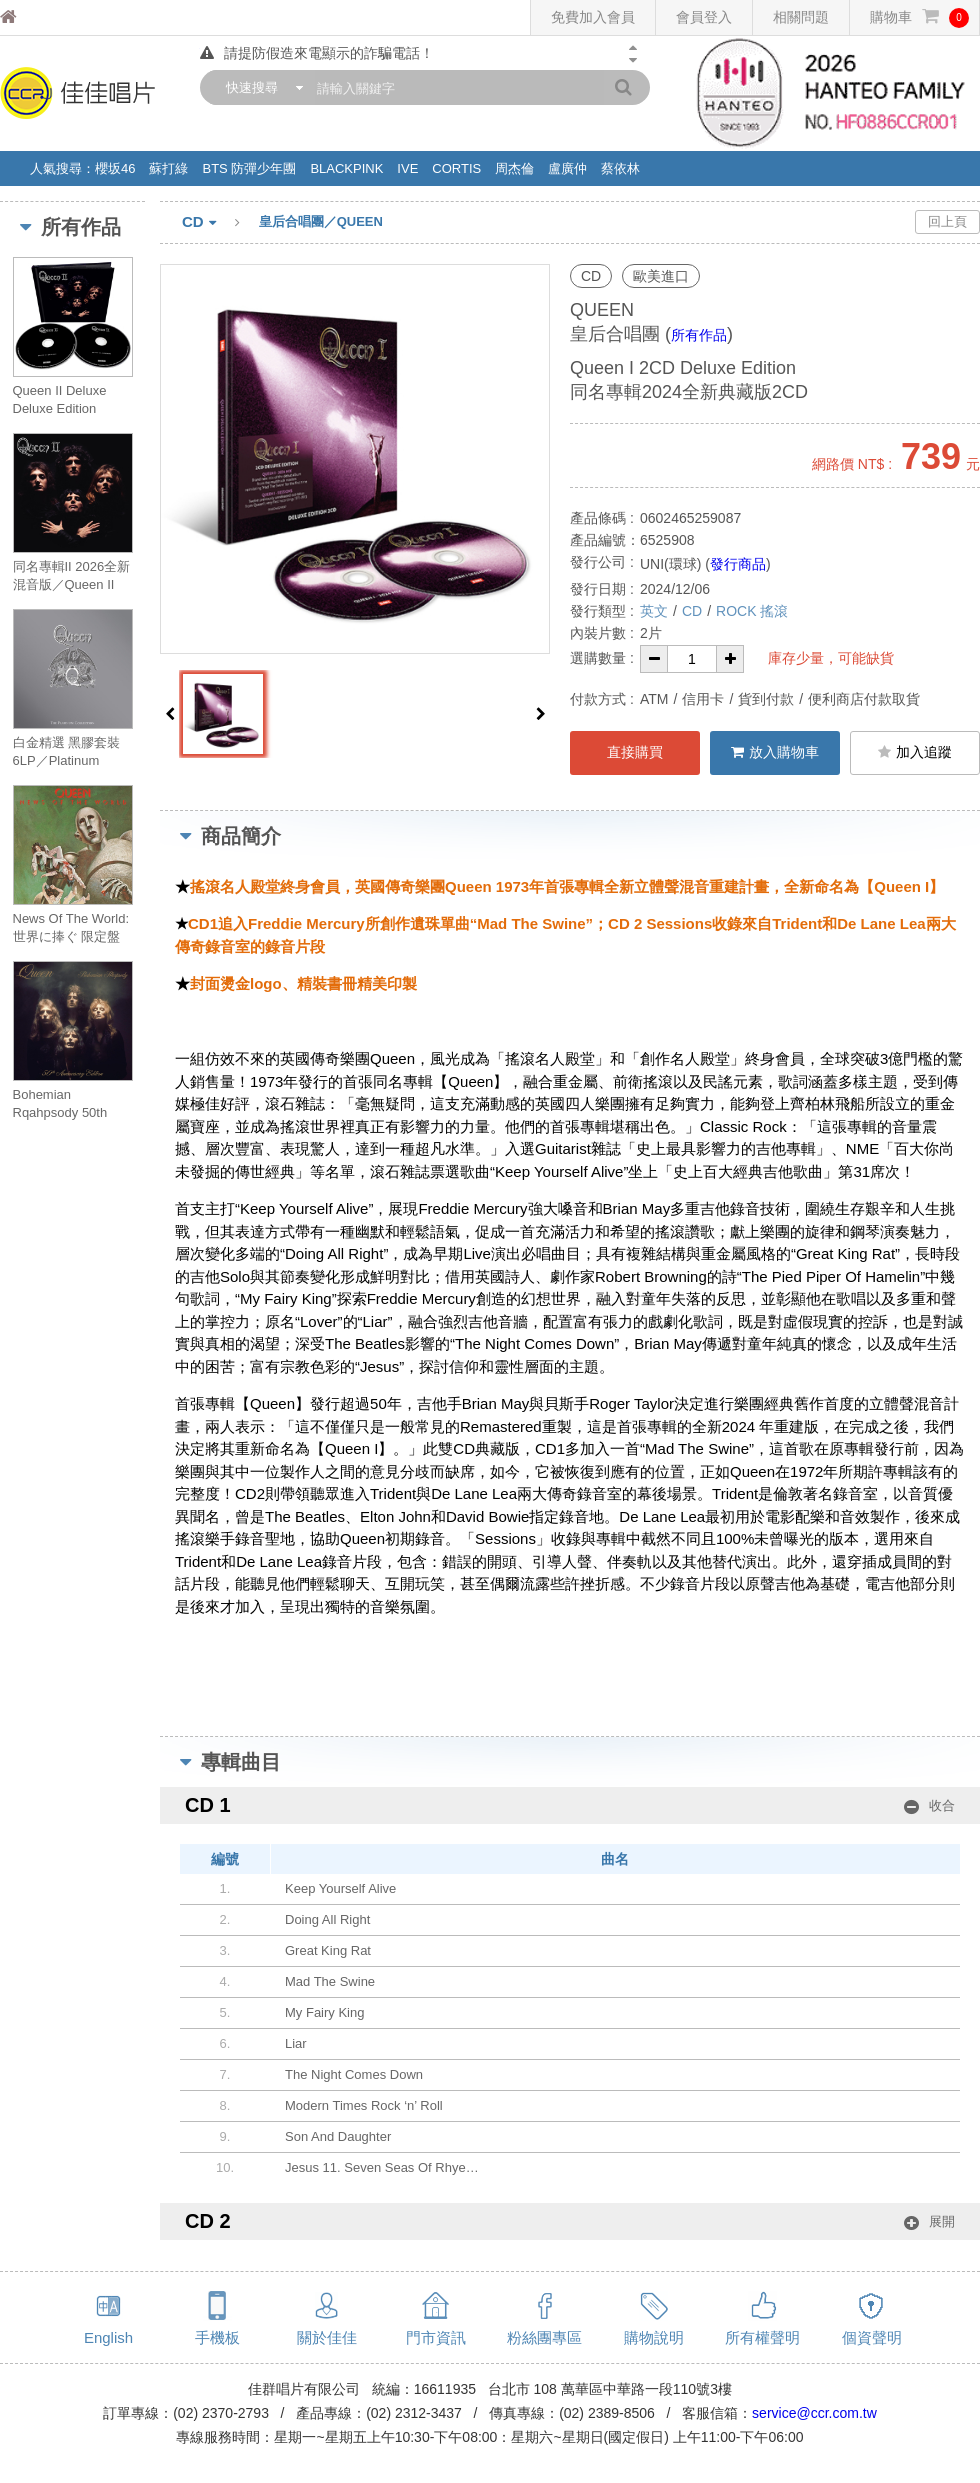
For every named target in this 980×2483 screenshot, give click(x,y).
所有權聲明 (762, 2337)
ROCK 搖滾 (752, 611)
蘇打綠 (168, 168)
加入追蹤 (915, 752)
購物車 (919, 17)
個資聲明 (872, 2337)
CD (220, 223)
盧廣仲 (567, 168)
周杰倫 (514, 168)
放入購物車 (775, 752)
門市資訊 (436, 2337)
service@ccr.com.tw (814, 2413)
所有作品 (699, 335)
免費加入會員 (593, 17)
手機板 (217, 2337)
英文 (654, 611)
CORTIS (456, 168)
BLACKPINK (346, 168)
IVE (407, 168)
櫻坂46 (115, 168)
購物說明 (654, 2337)
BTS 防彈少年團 (249, 168)
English (108, 2337)
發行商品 (738, 564)
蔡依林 (620, 168)
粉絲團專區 (544, 2337)
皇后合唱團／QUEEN (321, 221)
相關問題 (801, 17)
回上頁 (947, 221)
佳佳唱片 (45, 17)
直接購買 (635, 752)
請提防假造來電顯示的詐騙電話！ (317, 53)
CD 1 (570, 1805)
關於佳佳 (327, 2337)
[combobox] (260, 87)
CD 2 (570, 2221)
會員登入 (704, 17)
